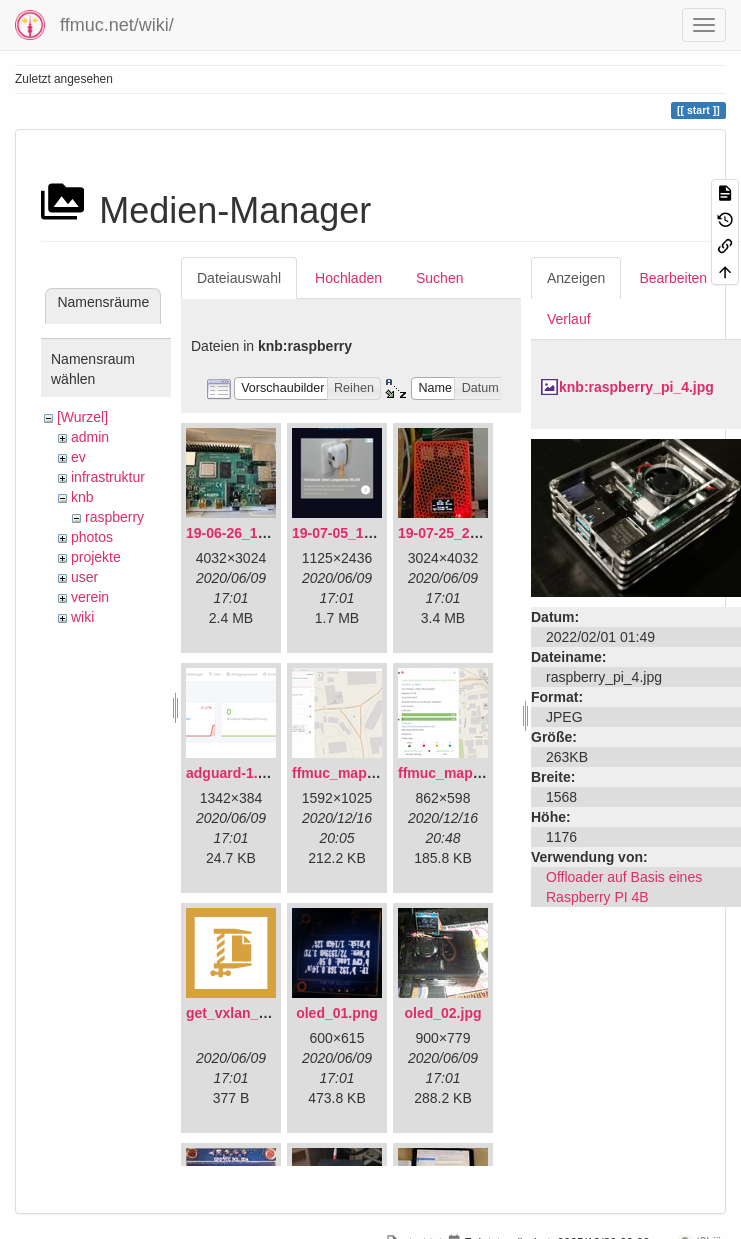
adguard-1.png (234, 773)
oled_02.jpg (442, 1013)
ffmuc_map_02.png (462, 773)
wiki (82, 617)
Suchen (439, 278)
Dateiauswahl (239, 278)
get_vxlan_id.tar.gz (248, 1013)
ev (78, 457)
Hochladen (348, 278)
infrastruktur (108, 477)
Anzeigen (576, 278)
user (84, 577)
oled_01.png (337, 1013)
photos (92, 537)
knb (82, 497)
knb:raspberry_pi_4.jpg (636, 387)
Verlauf (569, 319)
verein (90, 597)
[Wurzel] (82, 417)
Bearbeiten (673, 278)
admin (90, 437)
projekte (96, 557)
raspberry (114, 517)
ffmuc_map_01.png (356, 773)
